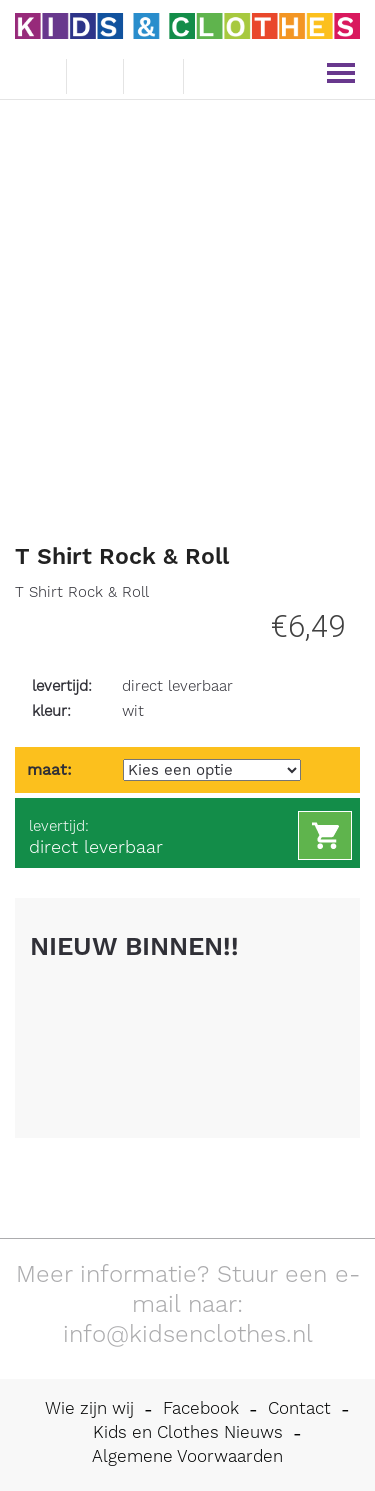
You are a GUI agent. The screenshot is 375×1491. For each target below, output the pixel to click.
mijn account (215, 74)
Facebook (201, 1408)
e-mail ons (35, 72)
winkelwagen (154, 73)
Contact (299, 1408)
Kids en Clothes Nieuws (188, 1432)
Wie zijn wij (89, 1408)
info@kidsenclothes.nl (188, 1334)
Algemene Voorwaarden (187, 1456)
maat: (49, 769)
